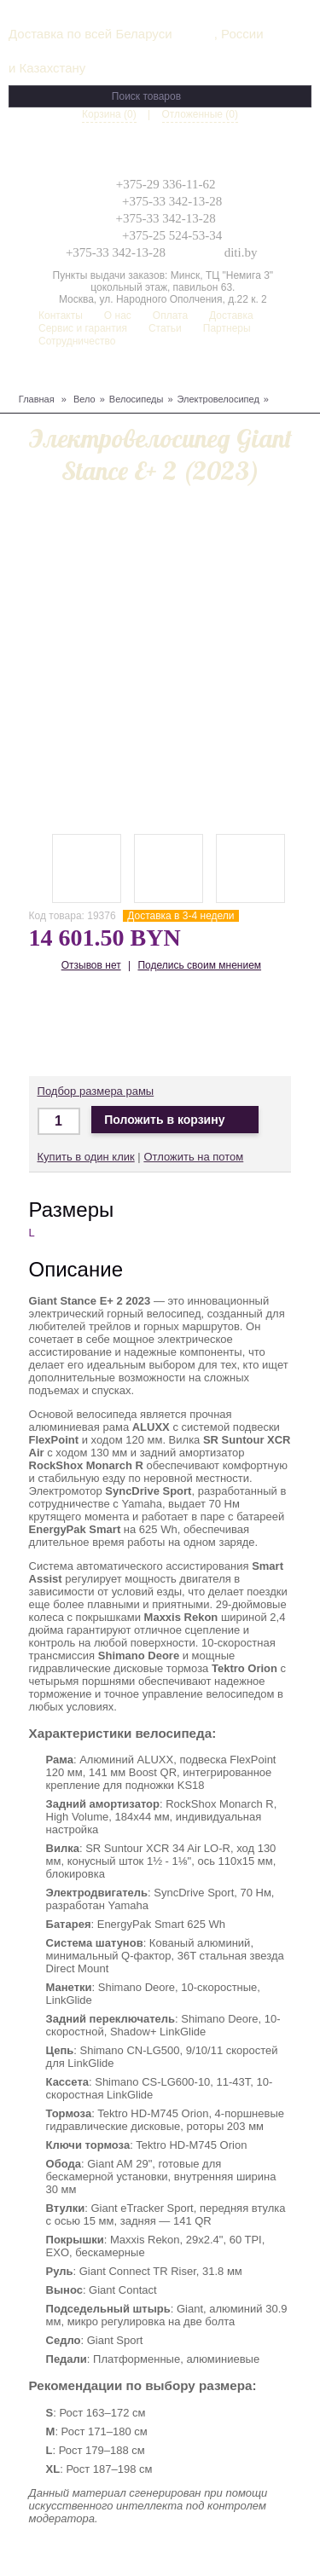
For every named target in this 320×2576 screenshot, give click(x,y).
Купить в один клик (86, 1156)
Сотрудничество (76, 341)
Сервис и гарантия (82, 328)
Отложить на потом (193, 1156)
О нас (117, 315)
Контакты (60, 315)
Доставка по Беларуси (155, 1026)
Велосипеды (136, 399)
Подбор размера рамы (96, 1091)
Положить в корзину (175, 1120)
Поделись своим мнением (199, 965)
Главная (37, 399)
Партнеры (227, 328)
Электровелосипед (218, 399)
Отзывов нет (91, 965)
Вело (84, 399)
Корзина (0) (109, 114)
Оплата (170, 315)
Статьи (165, 328)
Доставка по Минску (54, 1026)
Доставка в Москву (104, 1026)
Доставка (231, 315)
